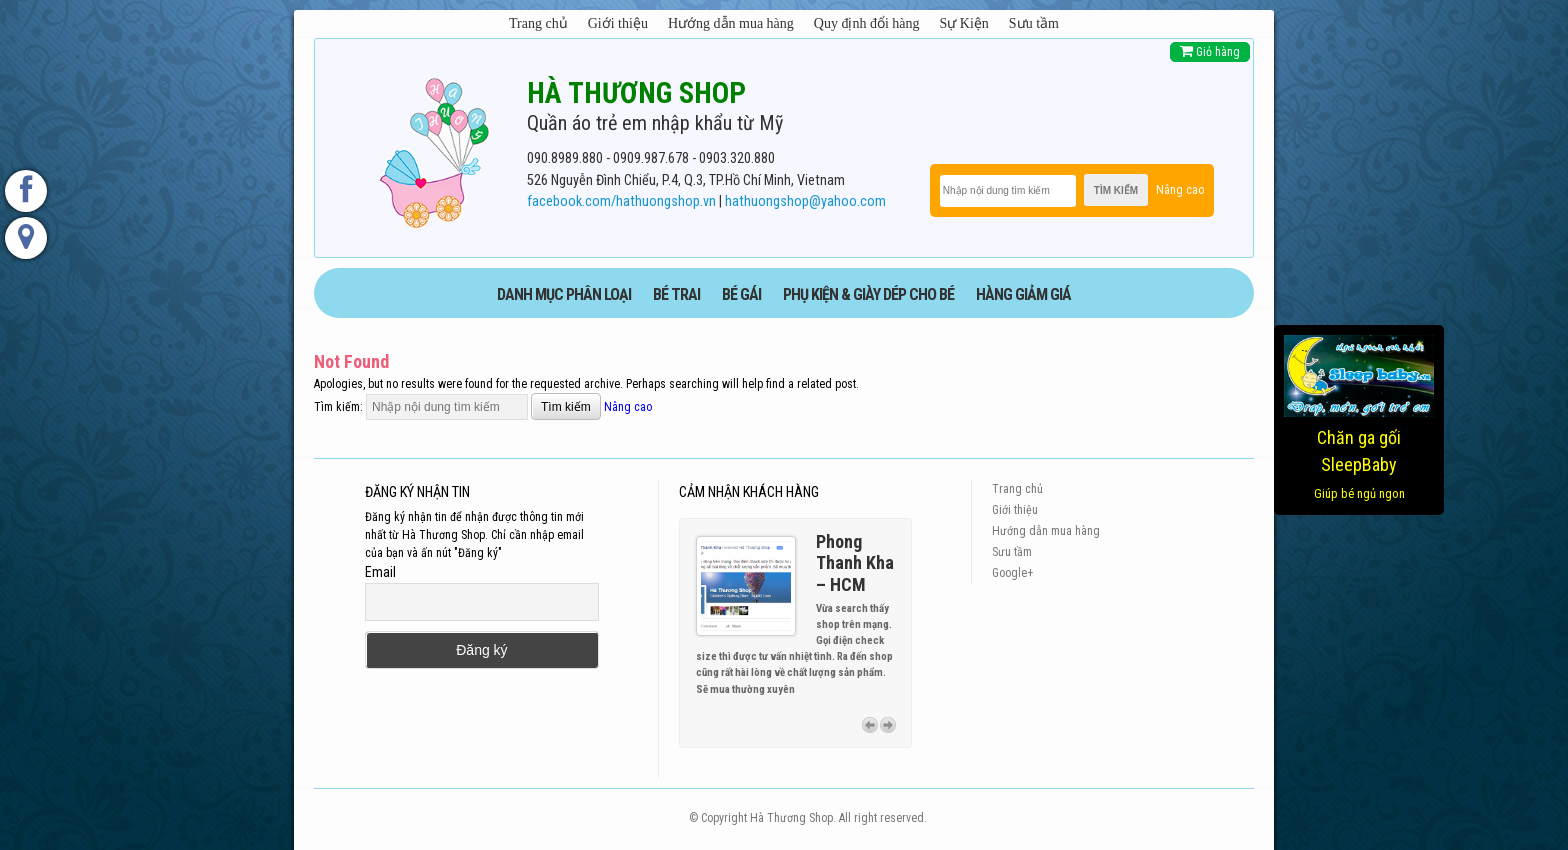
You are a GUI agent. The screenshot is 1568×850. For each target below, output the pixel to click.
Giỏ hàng (1210, 51)
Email (380, 572)
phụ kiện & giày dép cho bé (868, 294)
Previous (870, 725)
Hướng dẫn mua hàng (731, 23)
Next (888, 725)
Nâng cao (1180, 190)
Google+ (1012, 573)
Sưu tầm (1034, 23)
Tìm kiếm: (338, 407)
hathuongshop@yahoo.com (805, 201)
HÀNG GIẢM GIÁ (1023, 294)
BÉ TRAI (676, 294)
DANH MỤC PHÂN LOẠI (564, 294)
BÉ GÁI (741, 294)
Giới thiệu (618, 23)
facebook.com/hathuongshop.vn (621, 201)
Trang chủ (538, 23)
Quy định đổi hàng (867, 23)
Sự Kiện (964, 23)
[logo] (434, 149)
